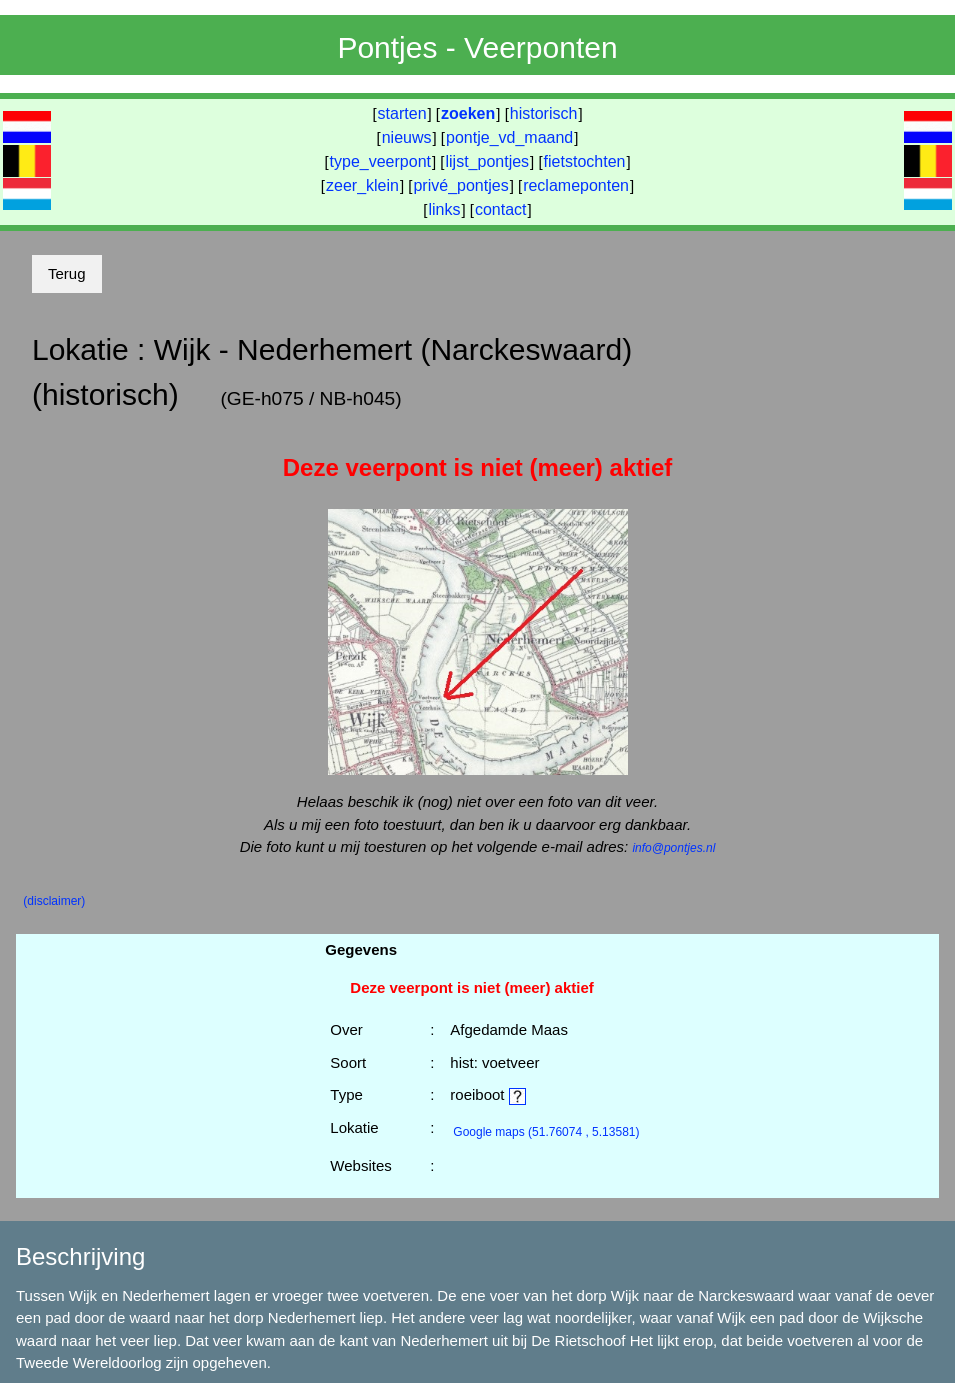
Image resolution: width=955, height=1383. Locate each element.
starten (402, 113)
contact (501, 209)
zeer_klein (362, 185)
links (444, 209)
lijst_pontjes (487, 161)
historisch (544, 113)
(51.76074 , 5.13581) (546, 1132)
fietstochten (585, 161)
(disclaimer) (54, 901)
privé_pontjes (460, 185)
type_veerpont (380, 161)
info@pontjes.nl (673, 848)
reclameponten (576, 185)
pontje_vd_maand (509, 137)
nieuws (407, 137)
